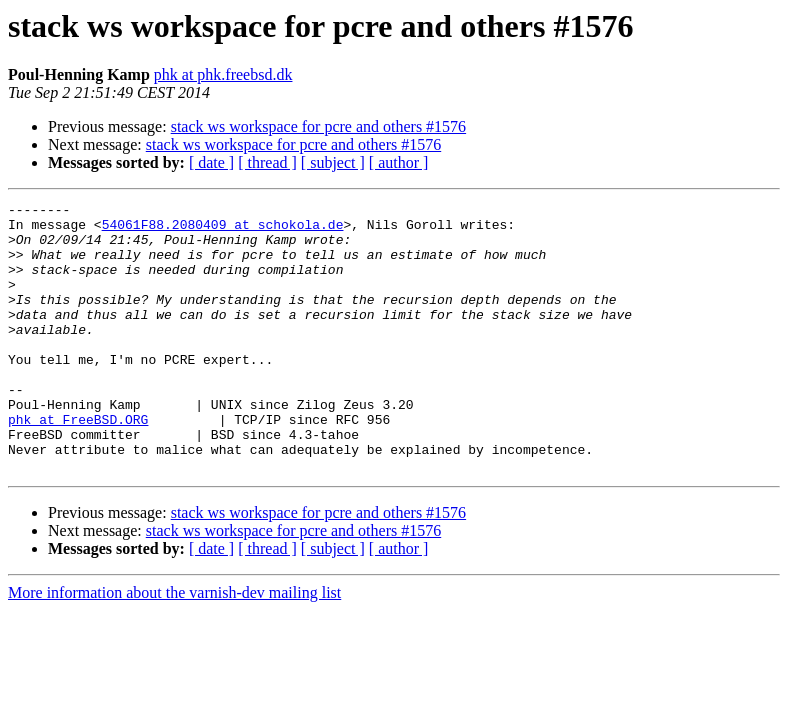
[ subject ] (333, 162)
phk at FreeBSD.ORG (78, 464)
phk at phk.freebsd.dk (223, 74)
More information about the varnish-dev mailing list (174, 646)
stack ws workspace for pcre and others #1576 (318, 126)
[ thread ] (267, 162)
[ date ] (211, 162)
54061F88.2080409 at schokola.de (223, 230)
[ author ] (399, 162)
